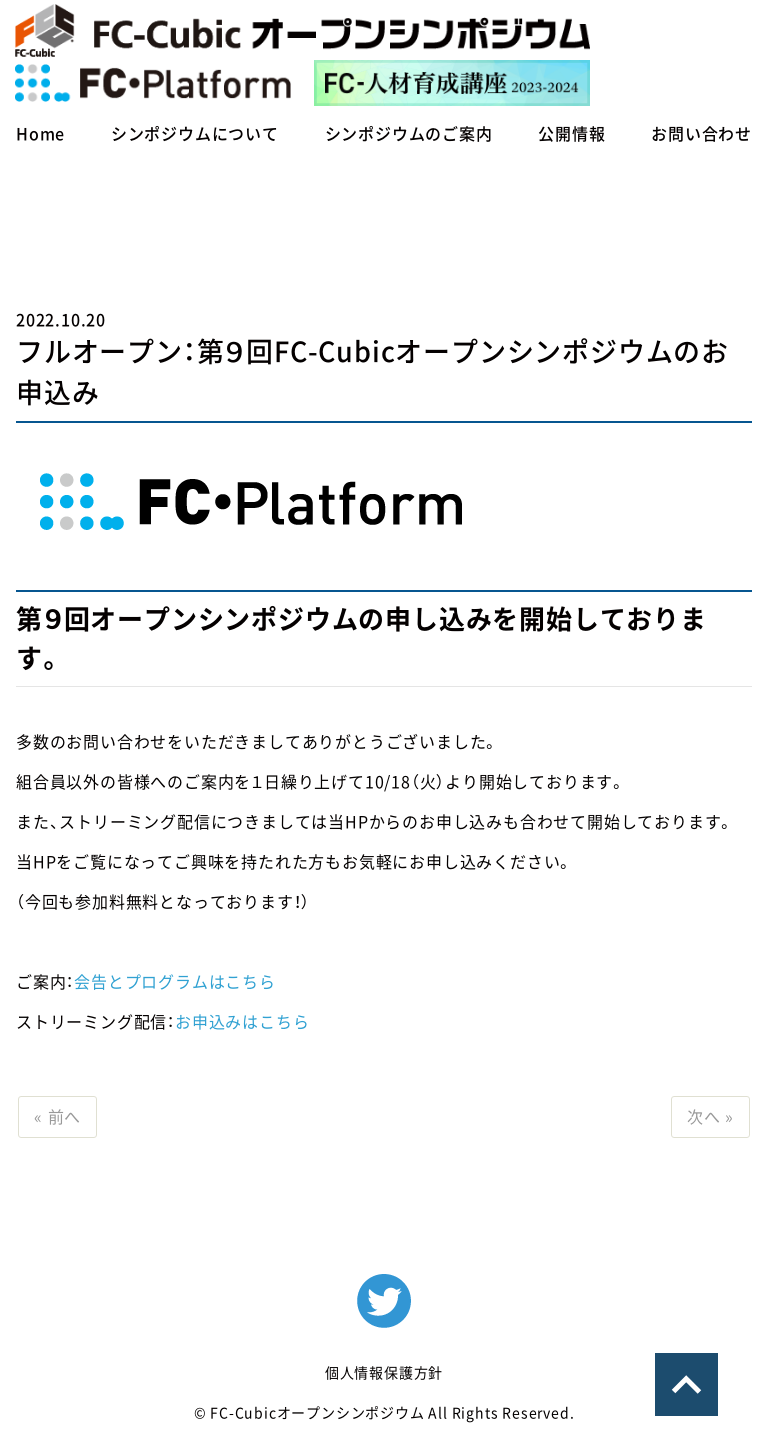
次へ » (710, 1117)
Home (40, 134)
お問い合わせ (701, 134)
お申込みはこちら (242, 1022)
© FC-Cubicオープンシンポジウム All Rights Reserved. (384, 1413)
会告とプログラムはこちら (175, 982)
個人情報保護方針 (384, 1373)
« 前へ (57, 1117)
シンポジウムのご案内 (409, 134)
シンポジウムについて (195, 134)
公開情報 (571, 134)
